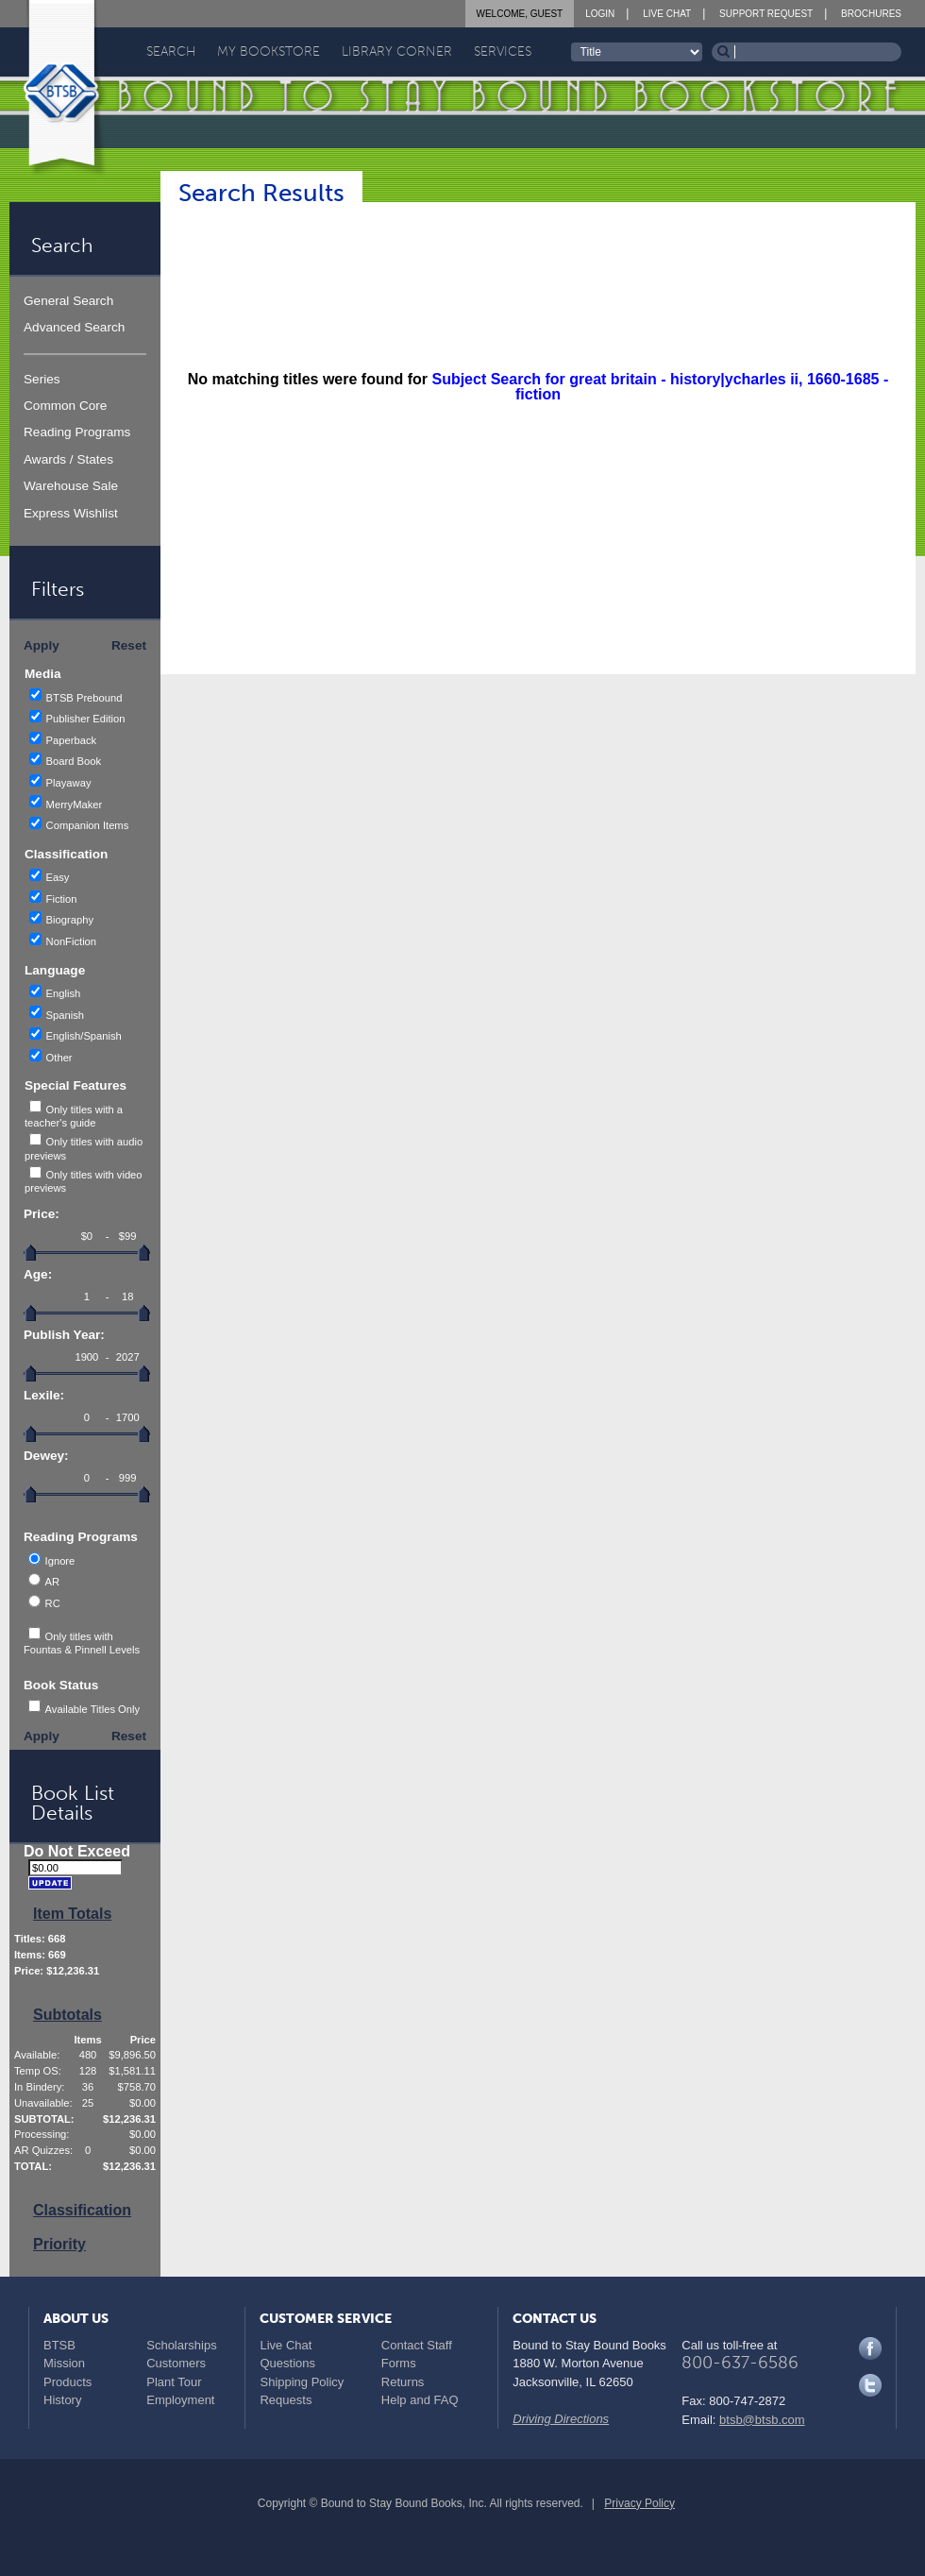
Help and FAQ (420, 2400)
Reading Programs (77, 432)
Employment (180, 2400)
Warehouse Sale (71, 486)
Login (599, 13)
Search (170, 51)
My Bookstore (268, 51)
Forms (398, 2363)
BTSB (59, 2345)
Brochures (871, 13)
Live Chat (667, 13)
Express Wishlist (71, 513)
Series (42, 379)
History (62, 2400)
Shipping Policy (302, 2382)
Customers (176, 2363)
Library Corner (397, 51)
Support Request (766, 13)
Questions (287, 2363)
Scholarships (181, 2345)
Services (502, 51)
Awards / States (68, 459)
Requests (285, 2400)
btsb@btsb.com (762, 2420)
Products (67, 2382)
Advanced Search (74, 327)
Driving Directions (561, 2419)
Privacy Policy (639, 2503)
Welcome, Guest (520, 13)
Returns (403, 2382)
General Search (68, 301)
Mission (64, 2363)
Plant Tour (173, 2382)
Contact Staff (416, 2345)
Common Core (65, 405)
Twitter (870, 2385)
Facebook (870, 2348)
